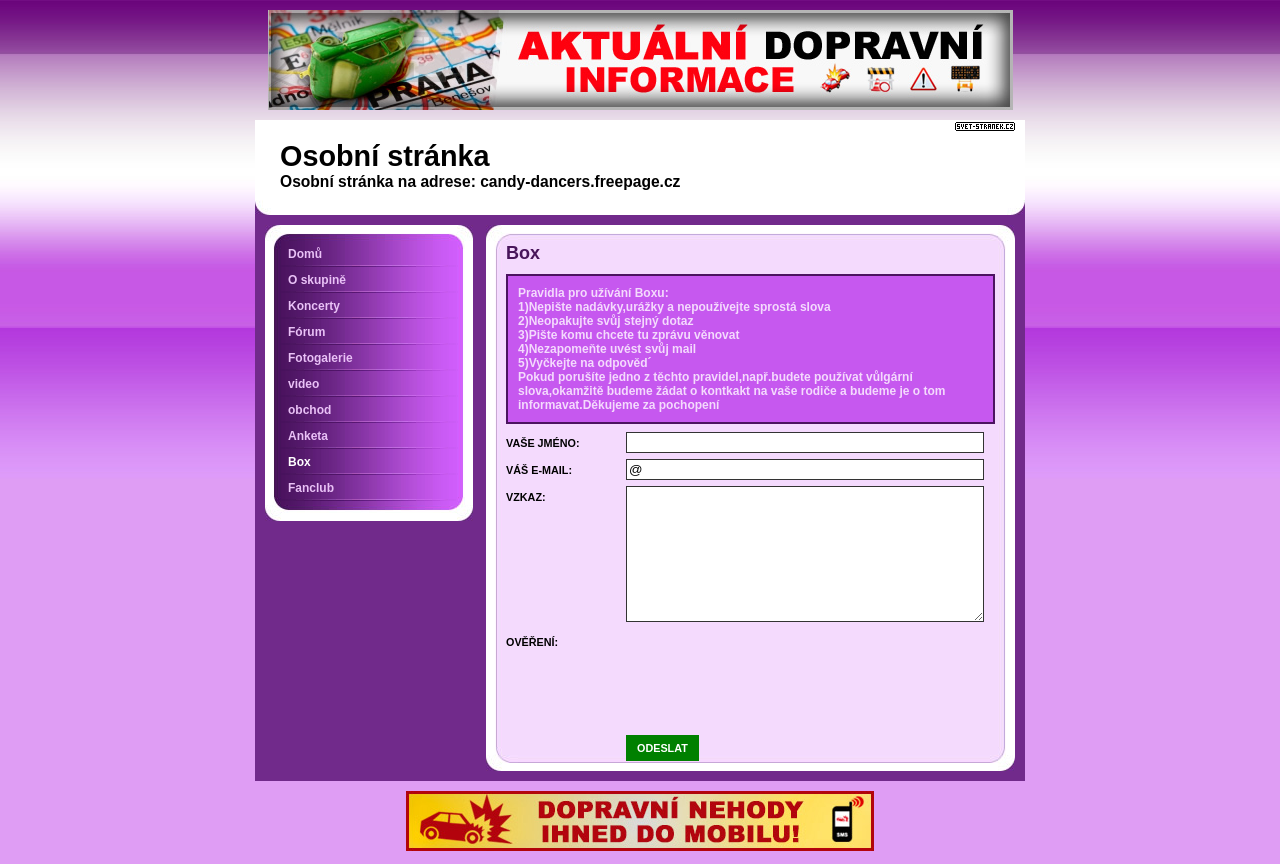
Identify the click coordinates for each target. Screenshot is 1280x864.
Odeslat (662, 748)
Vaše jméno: (543, 443)
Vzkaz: (526, 497)
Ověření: (532, 642)
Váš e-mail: (539, 470)
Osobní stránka (385, 156)
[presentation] (778, 670)
